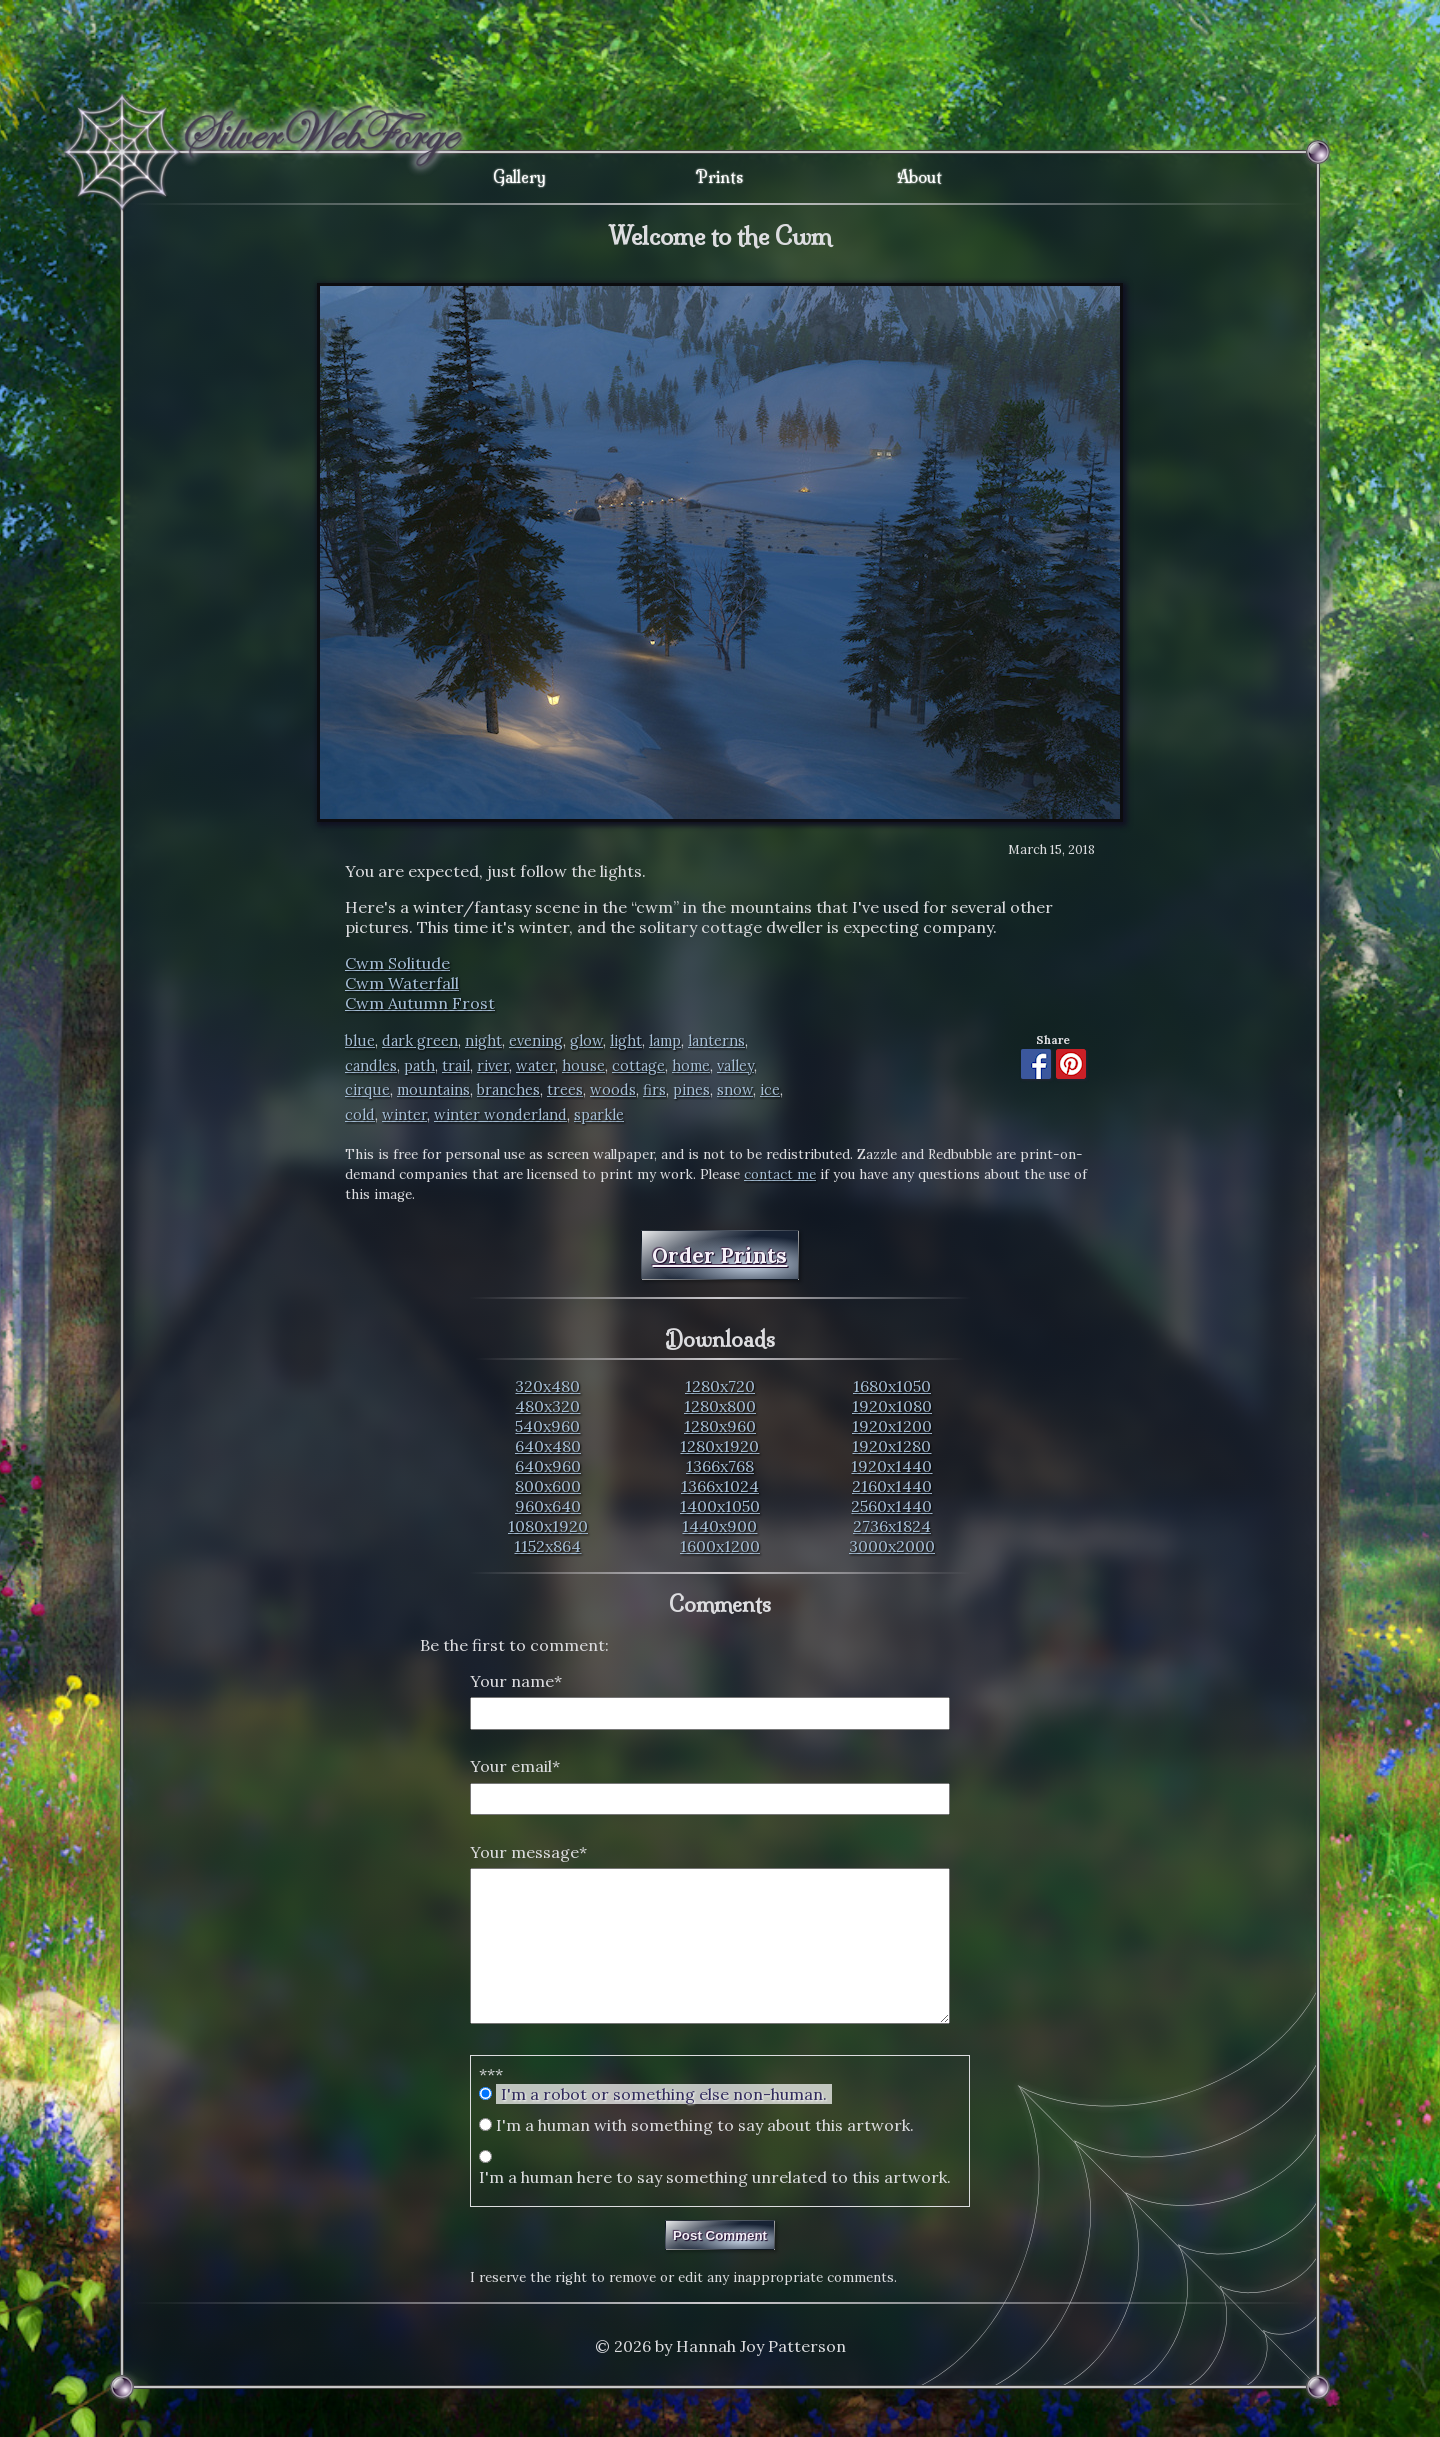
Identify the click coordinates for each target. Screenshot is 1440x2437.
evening (536, 1041)
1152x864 (547, 1546)
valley (735, 1066)
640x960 (548, 1466)
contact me (780, 1174)
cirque (367, 1090)
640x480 (548, 1446)
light (626, 1041)
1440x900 (719, 1526)
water (535, 1066)
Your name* (516, 1681)
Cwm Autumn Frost (420, 1003)
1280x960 (720, 1426)
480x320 (547, 1406)
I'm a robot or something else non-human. (664, 2124)
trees (565, 1090)
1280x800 (720, 1406)
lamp (665, 1041)
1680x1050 (892, 1386)
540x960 (547, 1426)
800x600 (548, 1486)
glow (586, 1041)
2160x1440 (892, 1486)
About (919, 177)
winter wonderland (500, 1115)
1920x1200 (892, 1426)
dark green (420, 1041)
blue (360, 1041)
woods (613, 1090)
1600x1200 (720, 1546)
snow (735, 1090)
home (691, 1066)
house (583, 1066)
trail (456, 1066)
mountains (433, 1090)
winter (404, 1115)
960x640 (548, 1506)
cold (360, 1115)
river (493, 1066)
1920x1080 (892, 1406)
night (483, 1041)
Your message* (528, 1852)
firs (654, 1090)
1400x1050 (720, 1506)
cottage (638, 1066)
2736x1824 (892, 1526)
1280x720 (720, 1386)
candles (371, 1066)
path (419, 1066)
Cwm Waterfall (402, 983)
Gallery (519, 177)
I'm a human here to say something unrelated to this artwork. (715, 2207)
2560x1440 (891, 1506)
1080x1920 (548, 1526)
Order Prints (719, 1255)
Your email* (515, 1766)
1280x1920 (719, 1446)
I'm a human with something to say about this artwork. (705, 2155)
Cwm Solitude (397, 963)
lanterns (716, 1041)
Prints (719, 177)
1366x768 (720, 1466)
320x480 (547, 1386)
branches (508, 1090)
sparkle (599, 1115)
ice (770, 1090)
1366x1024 (720, 1486)
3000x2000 (892, 1546)
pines (691, 1090)
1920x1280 (891, 1446)
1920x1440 (891, 1466)
